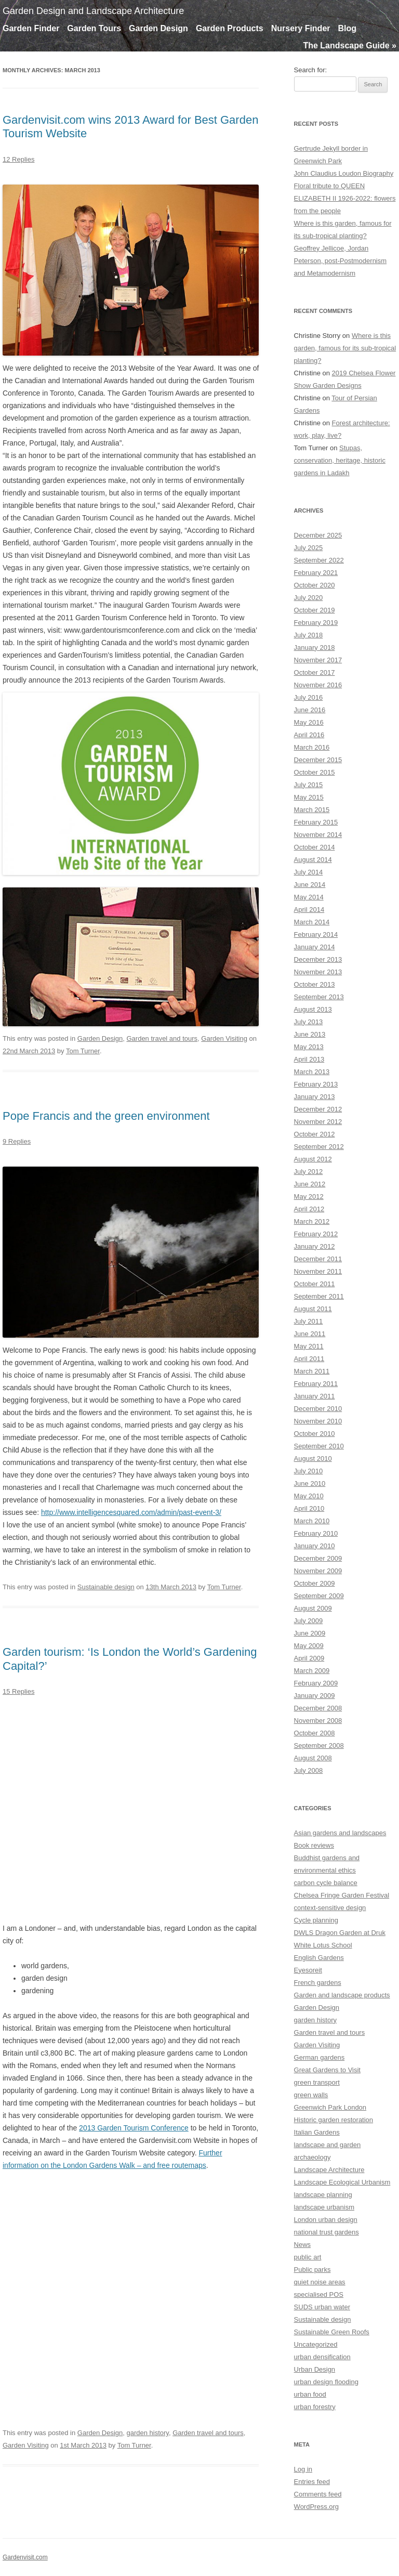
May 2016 (309, 722)
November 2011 (318, 1271)
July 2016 (308, 697)
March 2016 (312, 747)
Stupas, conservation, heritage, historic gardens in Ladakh (339, 460)
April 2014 (309, 909)
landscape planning (323, 2195)
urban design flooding (326, 2382)
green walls (311, 2095)
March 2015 (312, 810)
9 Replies (17, 1141)
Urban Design (315, 2369)
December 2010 (318, 1409)
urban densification (322, 2357)
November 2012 (318, 1122)
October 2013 (314, 984)
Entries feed (312, 2482)
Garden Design (158, 28)
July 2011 (308, 1321)
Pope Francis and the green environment (106, 1115)
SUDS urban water (322, 2307)
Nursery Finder (300, 28)
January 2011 (314, 1396)
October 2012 (314, 1134)
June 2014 (310, 884)
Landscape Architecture (329, 2170)
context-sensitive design (330, 1908)
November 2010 (318, 1421)
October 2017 (314, 672)
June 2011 (310, 1334)
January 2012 (314, 1246)
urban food (310, 2394)
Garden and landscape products (342, 1995)
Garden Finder (31, 28)
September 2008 (319, 1745)
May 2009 (309, 1646)
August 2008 (313, 1758)
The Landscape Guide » (349, 45)
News (302, 2244)
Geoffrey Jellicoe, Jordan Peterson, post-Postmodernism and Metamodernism (340, 260)
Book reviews (314, 1845)
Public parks (312, 2269)
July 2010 (308, 1471)
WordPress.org (316, 2506)
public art (308, 2257)
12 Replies (18, 159)
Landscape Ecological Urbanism (342, 2182)
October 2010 (314, 1433)
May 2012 (309, 1196)
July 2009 (308, 1621)
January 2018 (314, 647)
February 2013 (316, 1084)
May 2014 (309, 897)
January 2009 (314, 1695)
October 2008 (314, 1733)
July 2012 (308, 1171)
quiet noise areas (319, 2282)
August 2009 (313, 1608)
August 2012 (313, 1159)
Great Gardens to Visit (327, 2070)
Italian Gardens (317, 2132)
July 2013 (308, 1022)
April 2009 (309, 1658)
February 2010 (316, 1533)
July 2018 (308, 635)
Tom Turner (83, 1051)
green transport (317, 2082)
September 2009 (319, 1596)
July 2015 (308, 785)
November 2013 (318, 972)
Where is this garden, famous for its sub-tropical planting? (345, 348)
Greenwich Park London (330, 2107)
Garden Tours (94, 28)
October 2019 (314, 610)
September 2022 (319, 560)
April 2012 (309, 1209)
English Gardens (319, 1958)
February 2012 (316, 1234)
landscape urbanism (324, 2207)
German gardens (319, 2057)
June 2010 (310, 1483)
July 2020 (308, 597)
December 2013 (318, 959)
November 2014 (318, 835)
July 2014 (308, 872)
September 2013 (319, 997)
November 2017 (318, 660)
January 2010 (314, 1546)
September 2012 (319, 1146)
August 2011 (313, 1309)
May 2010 (309, 1496)
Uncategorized (316, 2344)
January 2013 (314, 1097)
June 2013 (310, 1034)
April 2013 (309, 1059)
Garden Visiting (224, 1038)
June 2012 (310, 1184)
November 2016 (318, 685)
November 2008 (318, 1720)
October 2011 (314, 1284)
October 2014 (314, 847)
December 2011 (318, 1259)
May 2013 (309, 1047)
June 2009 (310, 1633)
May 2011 (309, 1346)
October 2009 (314, 1583)
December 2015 (318, 760)
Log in (303, 2469)
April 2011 (309, 1359)
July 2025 (308, 548)
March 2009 (312, 1671)
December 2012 (318, 1109)
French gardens (317, 1982)
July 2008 (308, 1770)
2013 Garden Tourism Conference (134, 2128)
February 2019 (316, 622)
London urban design (325, 2220)
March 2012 (312, 1221)
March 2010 (312, 1521)
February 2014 (316, 934)
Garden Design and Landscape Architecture (93, 11)
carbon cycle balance (325, 1883)
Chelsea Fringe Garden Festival (342, 1895)
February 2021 (316, 573)
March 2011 (312, 1371)
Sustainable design (106, 1587)
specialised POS (318, 2294)
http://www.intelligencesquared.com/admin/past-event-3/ (131, 1512)
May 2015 (309, 797)
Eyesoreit (308, 1970)
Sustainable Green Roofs (331, 2332)
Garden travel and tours (161, 1038)
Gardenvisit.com (25, 2557)
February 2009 (316, 1683)
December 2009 (318, 1558)
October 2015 (314, 772)
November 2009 (318, 1571)
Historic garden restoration (333, 2120)
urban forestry (315, 2407)
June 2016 (310, 710)
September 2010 (319, 1446)
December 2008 (318, 1708)
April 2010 (309, 1508)
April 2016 (309, 735)
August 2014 (313, 860)
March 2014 (312, 922)
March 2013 (312, 1072)
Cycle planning (316, 1920)
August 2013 (313, 1009)
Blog (347, 28)
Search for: (310, 70)
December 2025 (318, 535)
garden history (147, 2433)
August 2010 (313, 1458)
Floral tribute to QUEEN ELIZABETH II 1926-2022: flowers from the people (345, 198)
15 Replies (18, 1691)
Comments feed (318, 2494)
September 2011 (319, 1296)
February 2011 (316, 1384)
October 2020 (314, 585)
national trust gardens (326, 2232)
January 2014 (314, 947)
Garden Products (229, 28)
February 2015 (316, 822)
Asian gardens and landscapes (340, 1833)
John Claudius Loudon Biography (344, 173)
